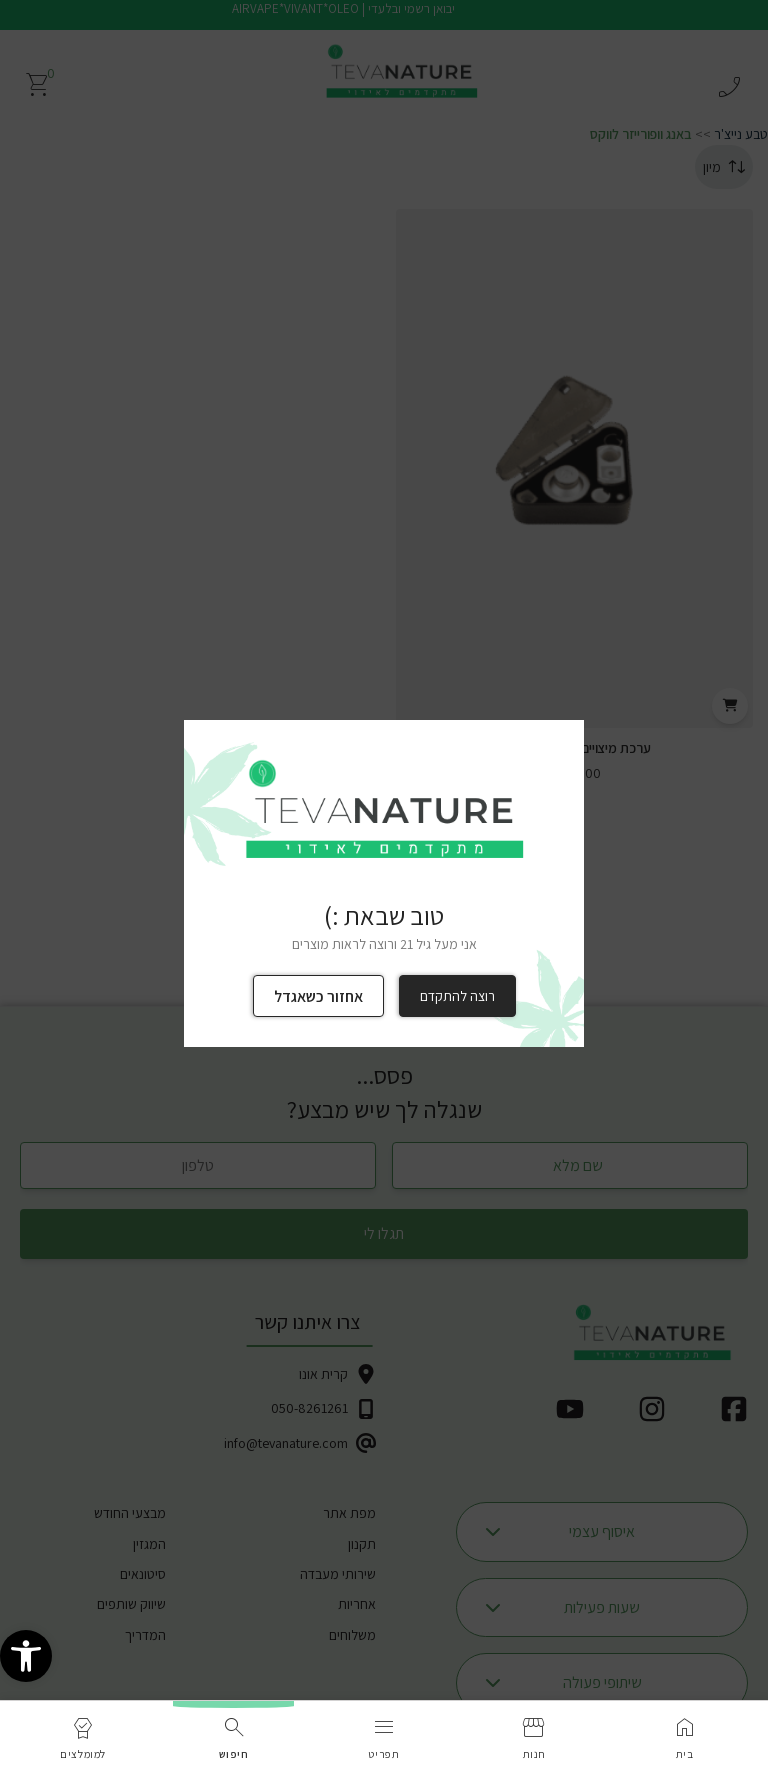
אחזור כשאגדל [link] (318, 996)
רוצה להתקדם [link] (457, 996)
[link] (26, 1660)
